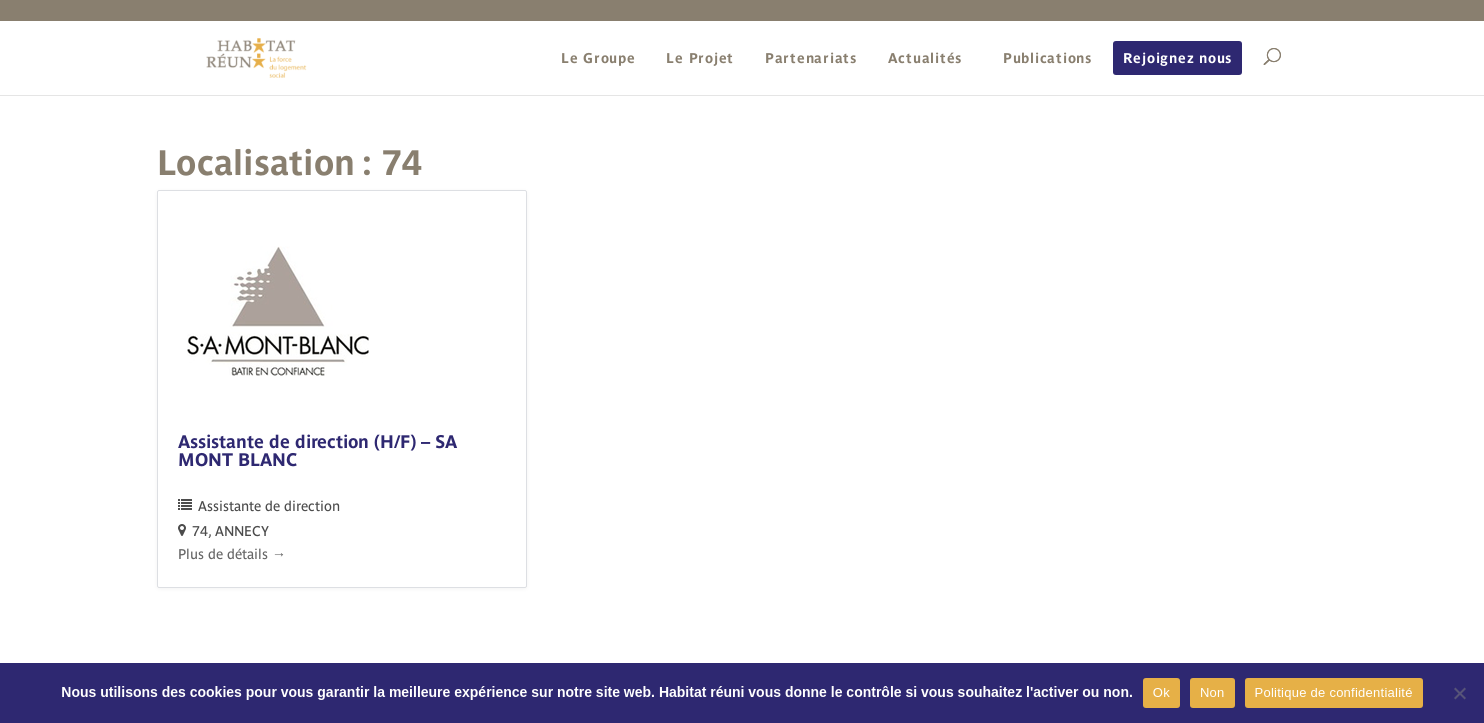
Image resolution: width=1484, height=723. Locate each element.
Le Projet (700, 58)
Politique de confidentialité (1334, 692)
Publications (1047, 58)
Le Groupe (598, 58)
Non (1212, 692)
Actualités (925, 58)
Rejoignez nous (1178, 58)
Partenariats (811, 58)
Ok (1161, 692)
